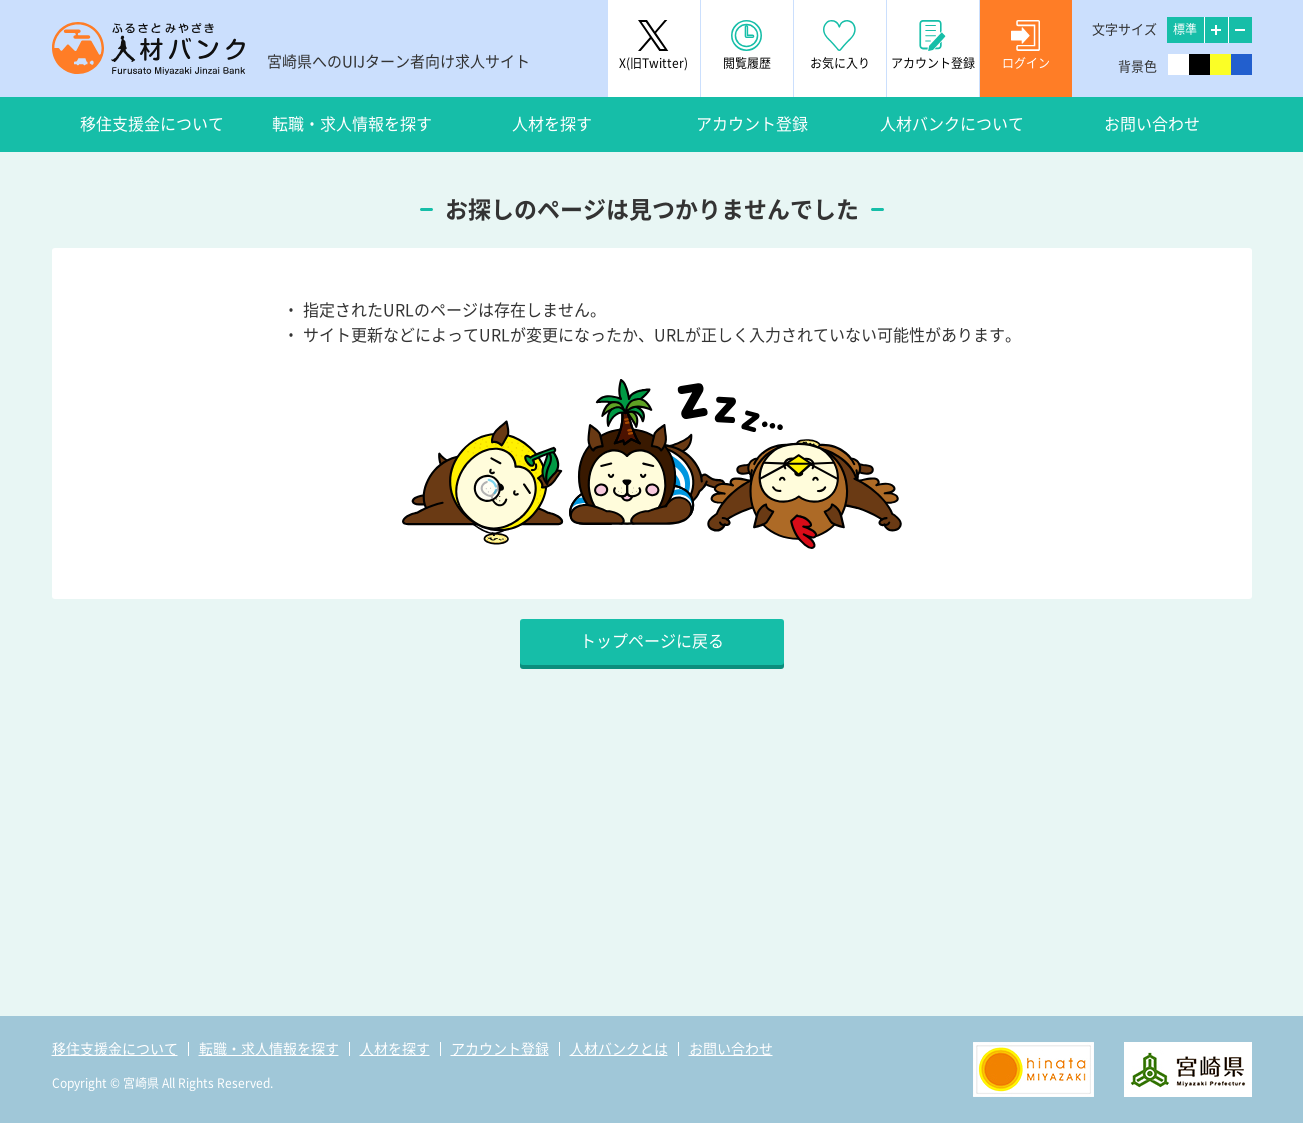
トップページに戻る (652, 641)
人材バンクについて (952, 124)
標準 (1185, 29)
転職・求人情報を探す (352, 124)
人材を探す (552, 124)
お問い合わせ (1152, 124)
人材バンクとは (619, 1049)
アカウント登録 (752, 124)
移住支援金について (152, 124)
